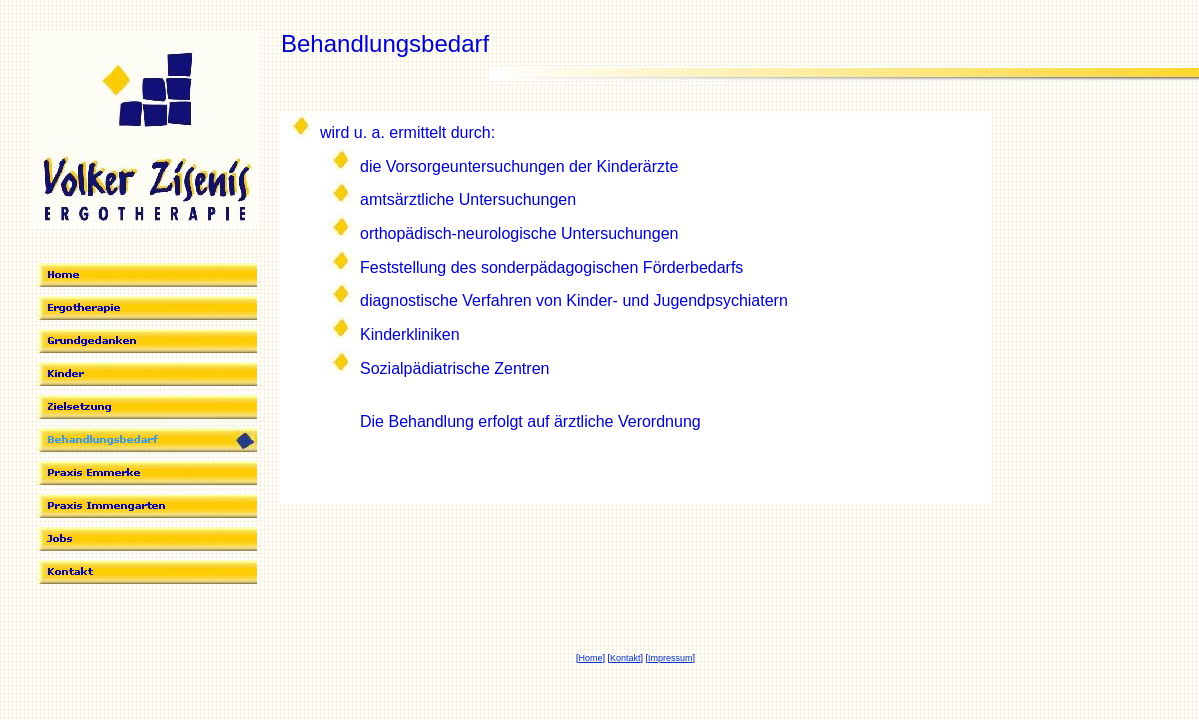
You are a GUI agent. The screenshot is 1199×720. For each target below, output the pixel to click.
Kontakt (625, 658)
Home (590, 658)
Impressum (670, 658)
